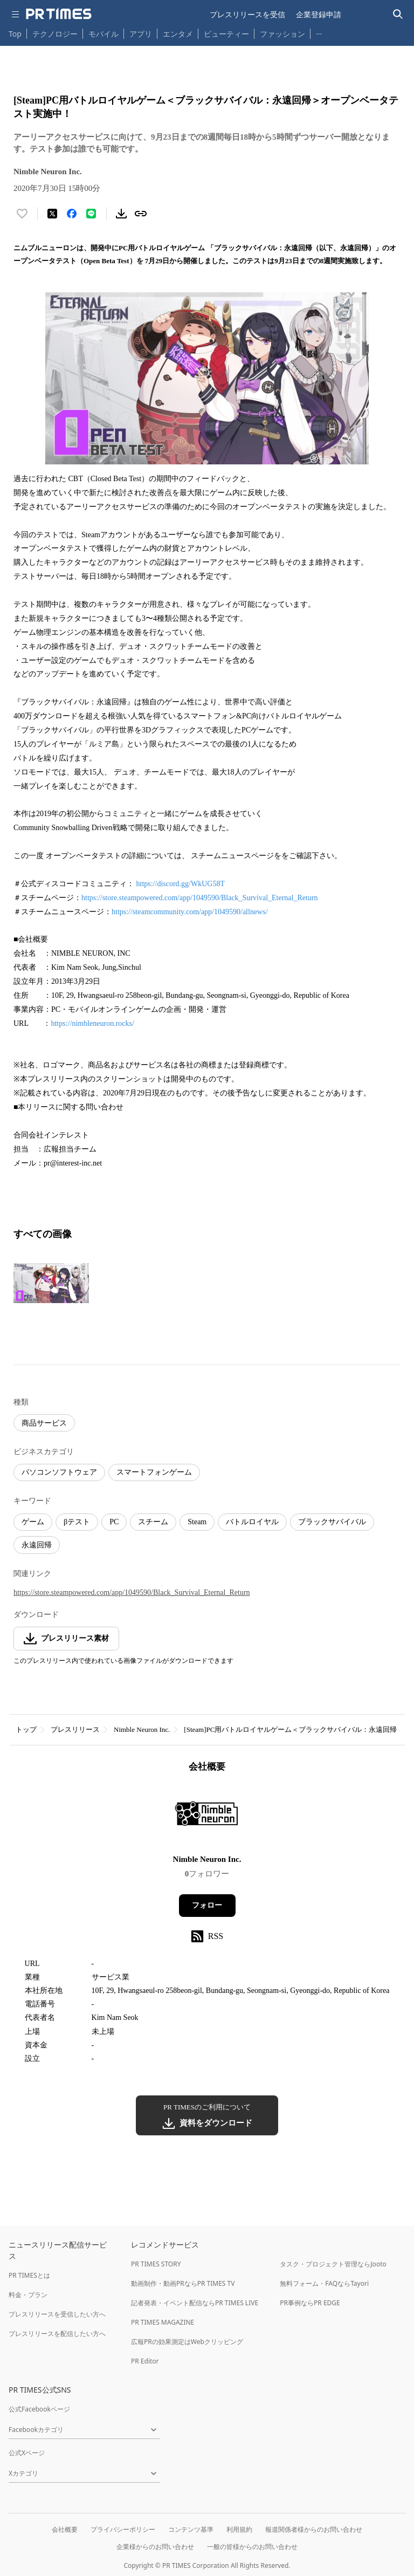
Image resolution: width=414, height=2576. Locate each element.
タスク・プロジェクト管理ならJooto (333, 2264)
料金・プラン (28, 2294)
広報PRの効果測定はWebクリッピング (187, 2341)
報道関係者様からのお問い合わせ (313, 2529)
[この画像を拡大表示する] (51, 1283)
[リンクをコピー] (140, 213)
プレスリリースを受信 (247, 14)
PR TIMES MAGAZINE (162, 2322)
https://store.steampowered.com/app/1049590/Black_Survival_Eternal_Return (199, 898)
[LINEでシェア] (91, 213)
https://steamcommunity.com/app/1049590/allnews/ (190, 912)
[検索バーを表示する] (398, 14)
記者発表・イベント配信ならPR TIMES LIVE (194, 2302)
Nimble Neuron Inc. (142, 1729)
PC (114, 1522)
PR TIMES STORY (156, 2264)
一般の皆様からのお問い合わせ (252, 2546)
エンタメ (178, 34)
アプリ (140, 34)
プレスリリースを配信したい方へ (57, 2333)
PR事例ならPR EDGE (310, 2302)
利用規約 (239, 2529)
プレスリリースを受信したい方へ (57, 2314)
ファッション (282, 34)
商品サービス (44, 1423)
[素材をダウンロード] (121, 213)
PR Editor (145, 2361)
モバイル (103, 34)
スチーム (153, 1522)
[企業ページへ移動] (207, 1816)
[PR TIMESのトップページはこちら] (59, 14)
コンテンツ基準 (190, 2529)
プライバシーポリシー (123, 2529)
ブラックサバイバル (332, 1522)
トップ (26, 1729)
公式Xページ (27, 2452)
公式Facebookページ (39, 2409)
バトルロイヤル (252, 1522)
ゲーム (33, 1522)
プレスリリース (75, 1729)
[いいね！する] (22, 213)
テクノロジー (55, 34)
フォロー (207, 1905)
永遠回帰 (37, 1545)
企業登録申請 (318, 14)
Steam (197, 1522)
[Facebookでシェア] (71, 213)
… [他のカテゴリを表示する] (319, 31)
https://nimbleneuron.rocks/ (92, 1023)
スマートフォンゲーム (154, 1472)
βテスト (77, 1522)
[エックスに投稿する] (52, 213)
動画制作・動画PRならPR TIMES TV (182, 2283)
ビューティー (226, 34)
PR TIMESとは (29, 2275)
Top (15, 34)
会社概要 (65, 2529)
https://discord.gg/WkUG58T (180, 884)
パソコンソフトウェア (59, 1472)
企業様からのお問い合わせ (155, 2546)
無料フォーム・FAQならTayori (324, 2283)
